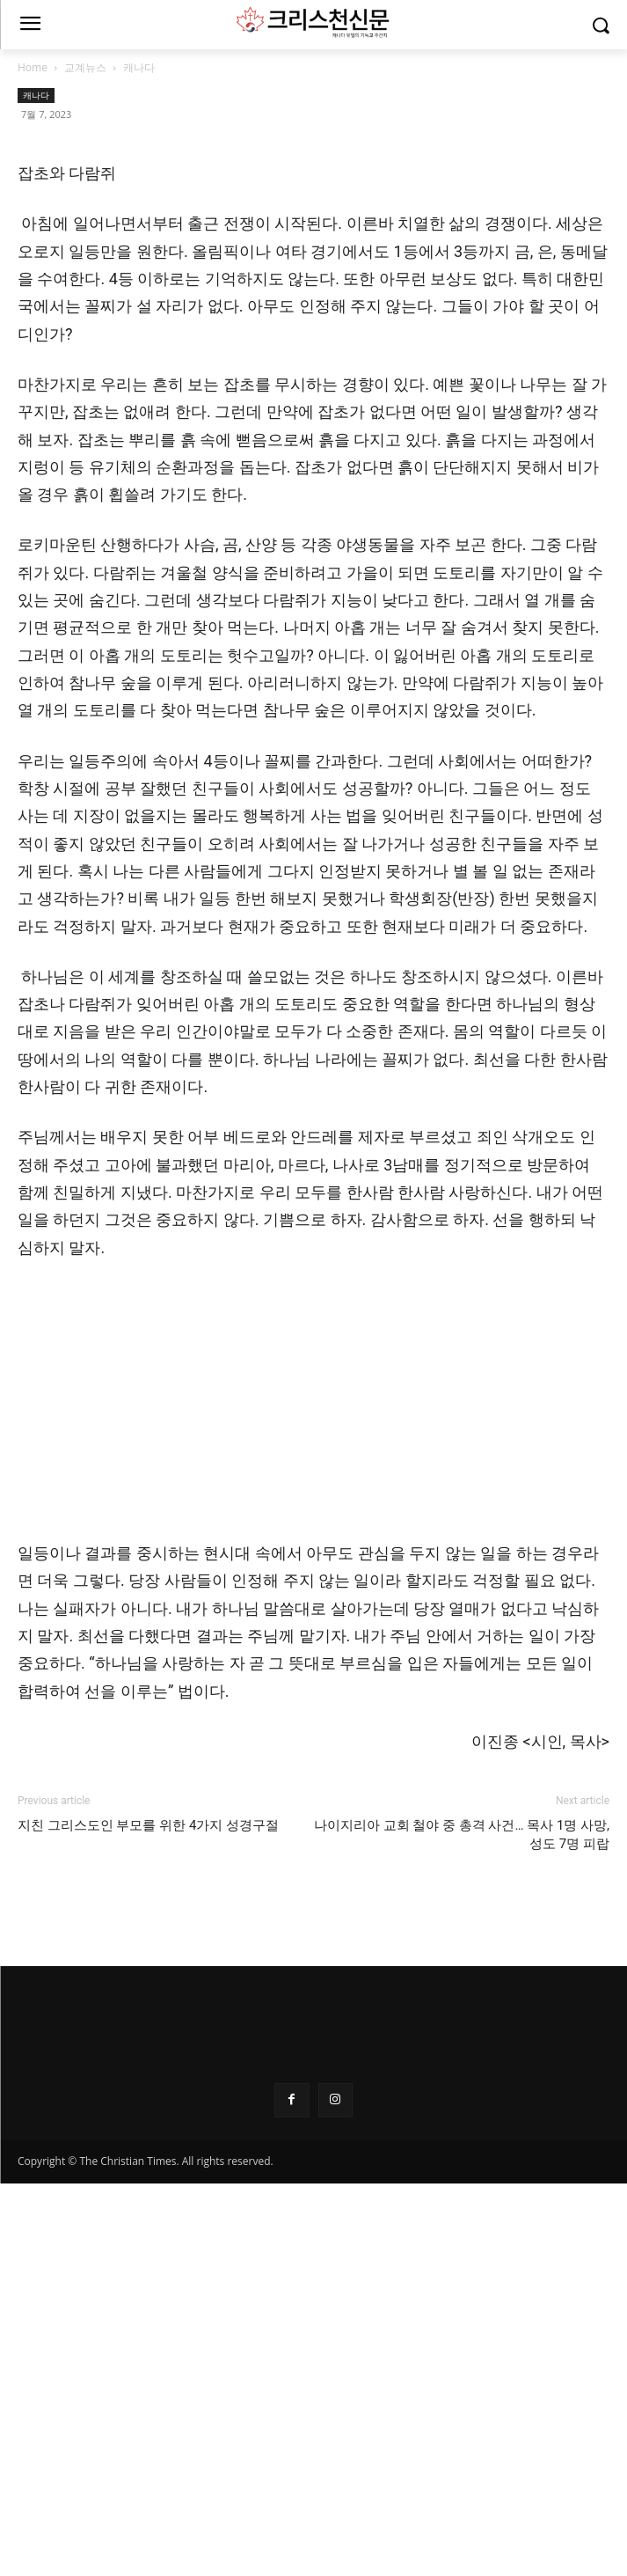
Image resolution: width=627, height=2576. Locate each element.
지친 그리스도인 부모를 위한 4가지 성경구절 (148, 2228)
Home (32, 67)
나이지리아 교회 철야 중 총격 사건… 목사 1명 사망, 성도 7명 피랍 (461, 2237)
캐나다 (139, 67)
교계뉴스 (85, 67)
